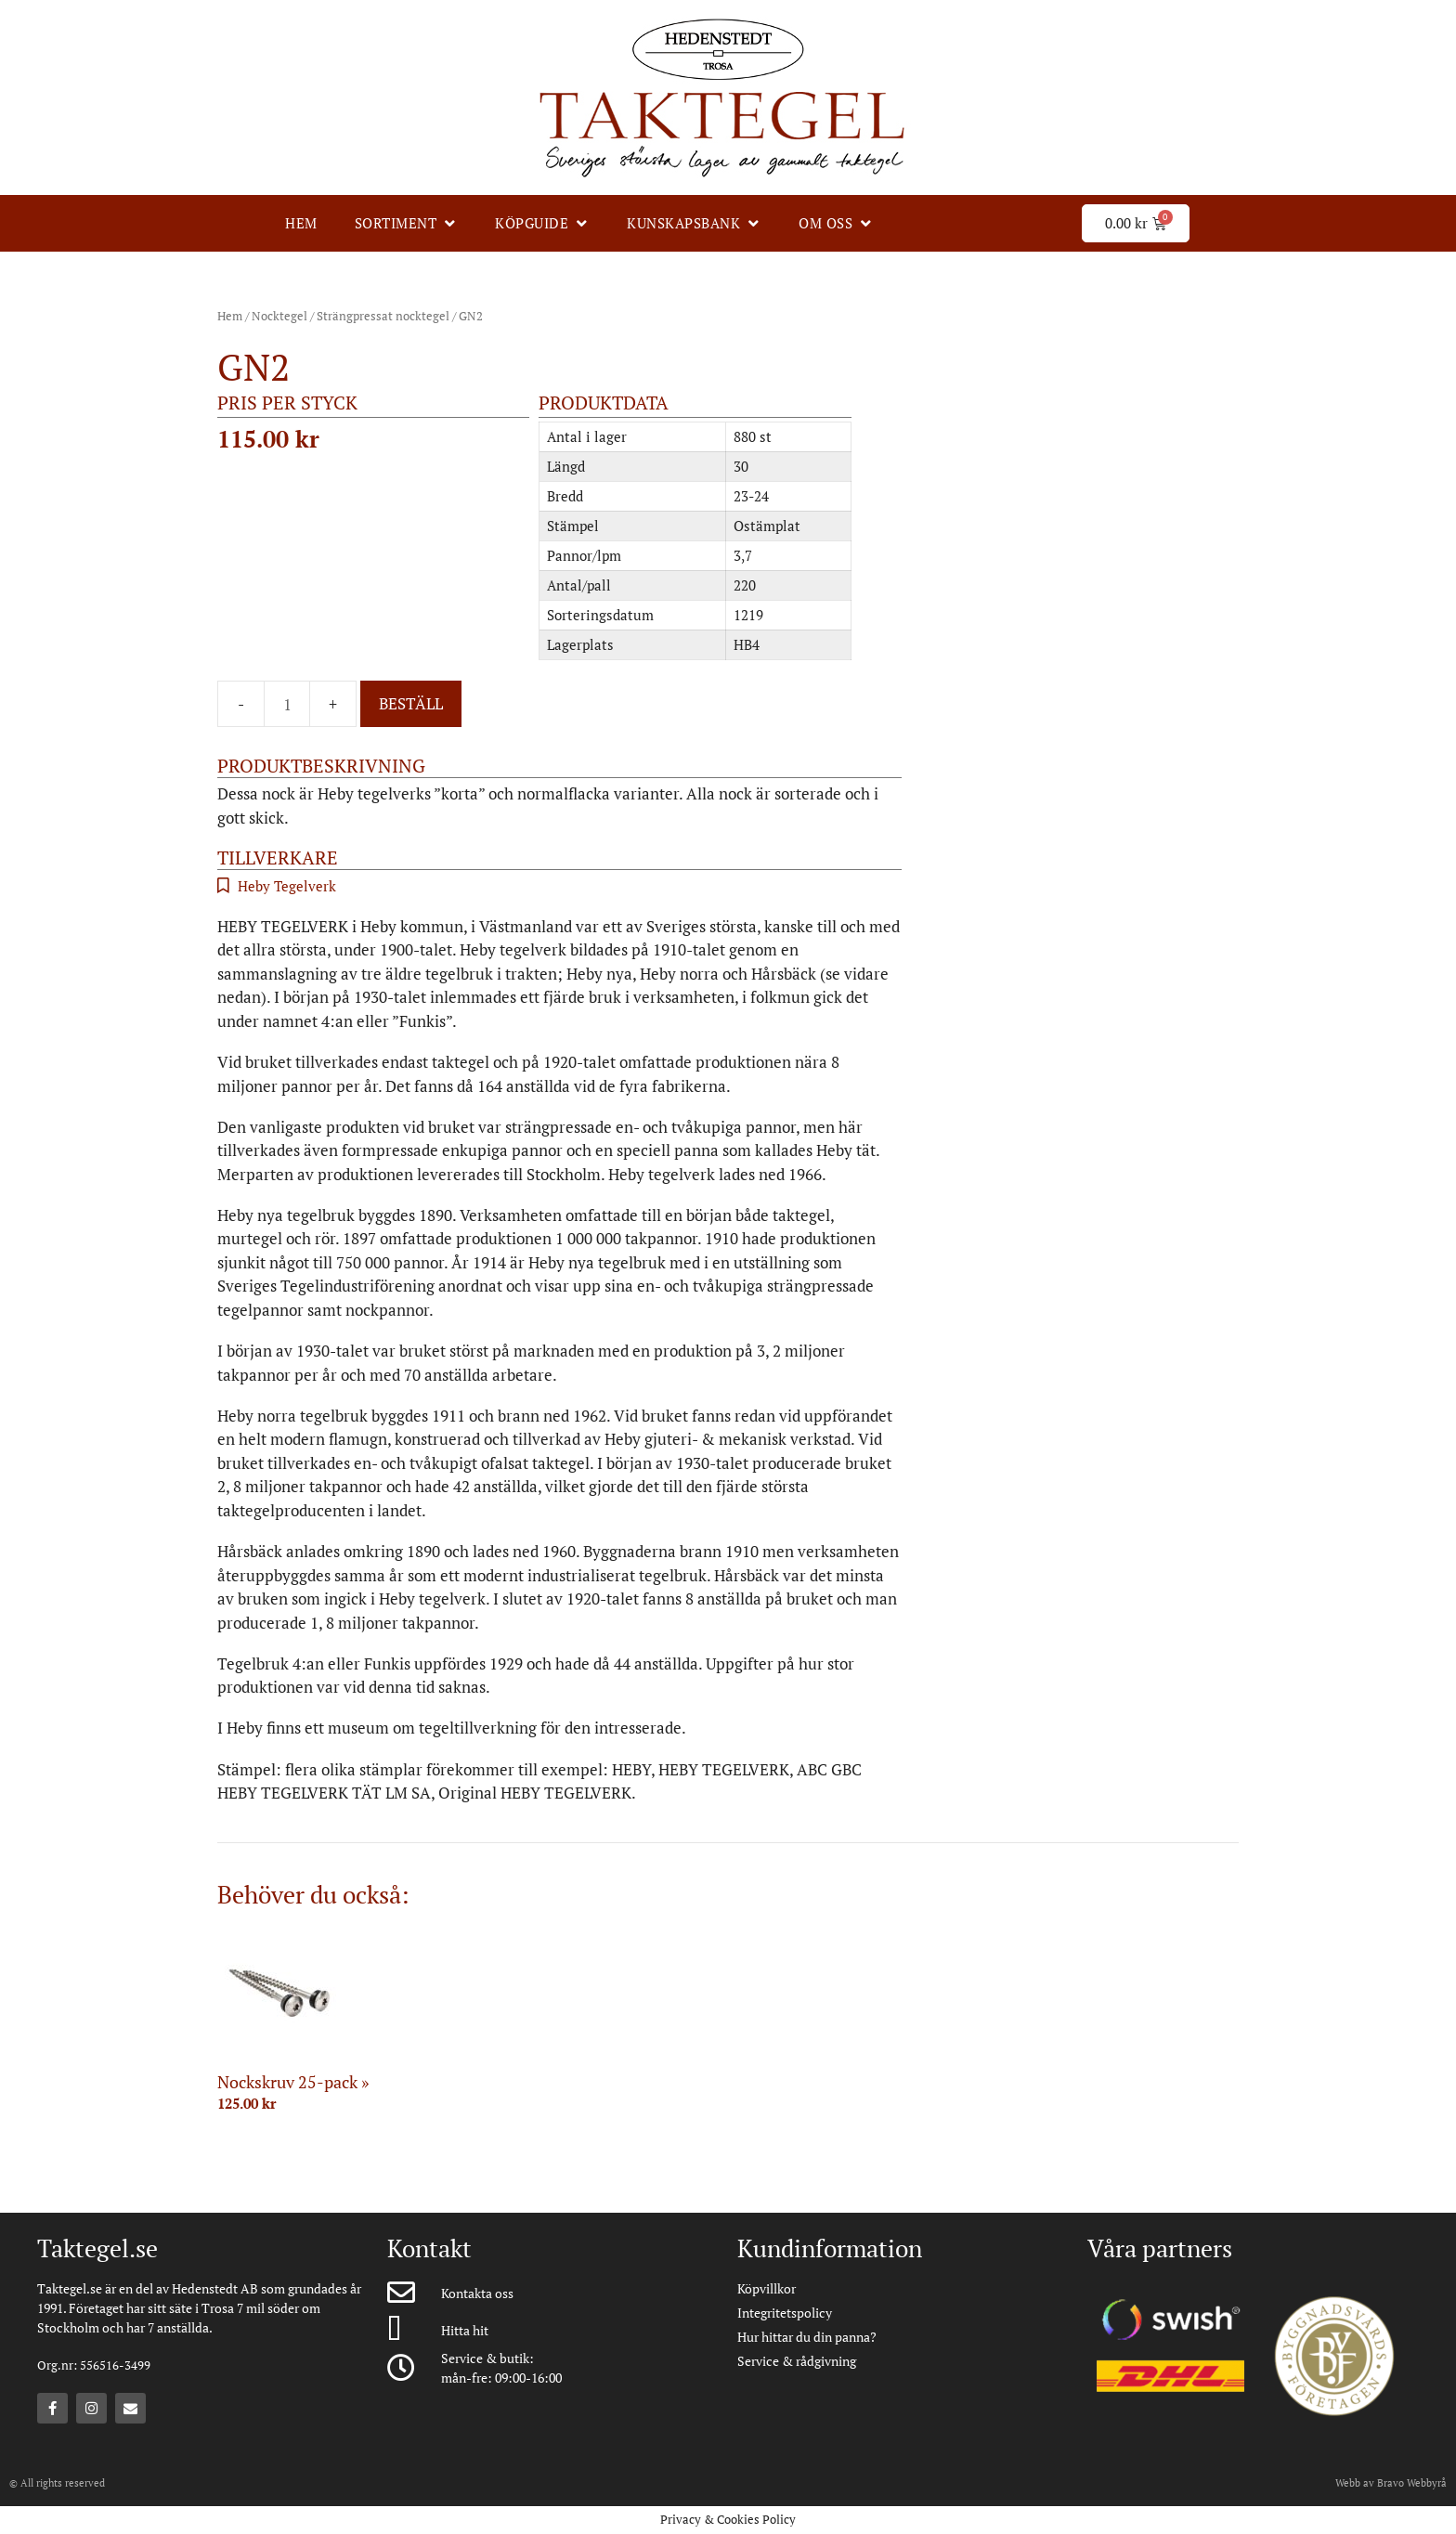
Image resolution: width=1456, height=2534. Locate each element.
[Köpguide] (542, 223)
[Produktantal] (287, 704)
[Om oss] (836, 223)
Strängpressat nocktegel (383, 315)
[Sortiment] (406, 223)
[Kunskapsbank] (694, 223)
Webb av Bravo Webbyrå (1391, 2482)
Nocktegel (279, 315)
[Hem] (301, 223)
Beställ (411, 703)
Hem (229, 315)
